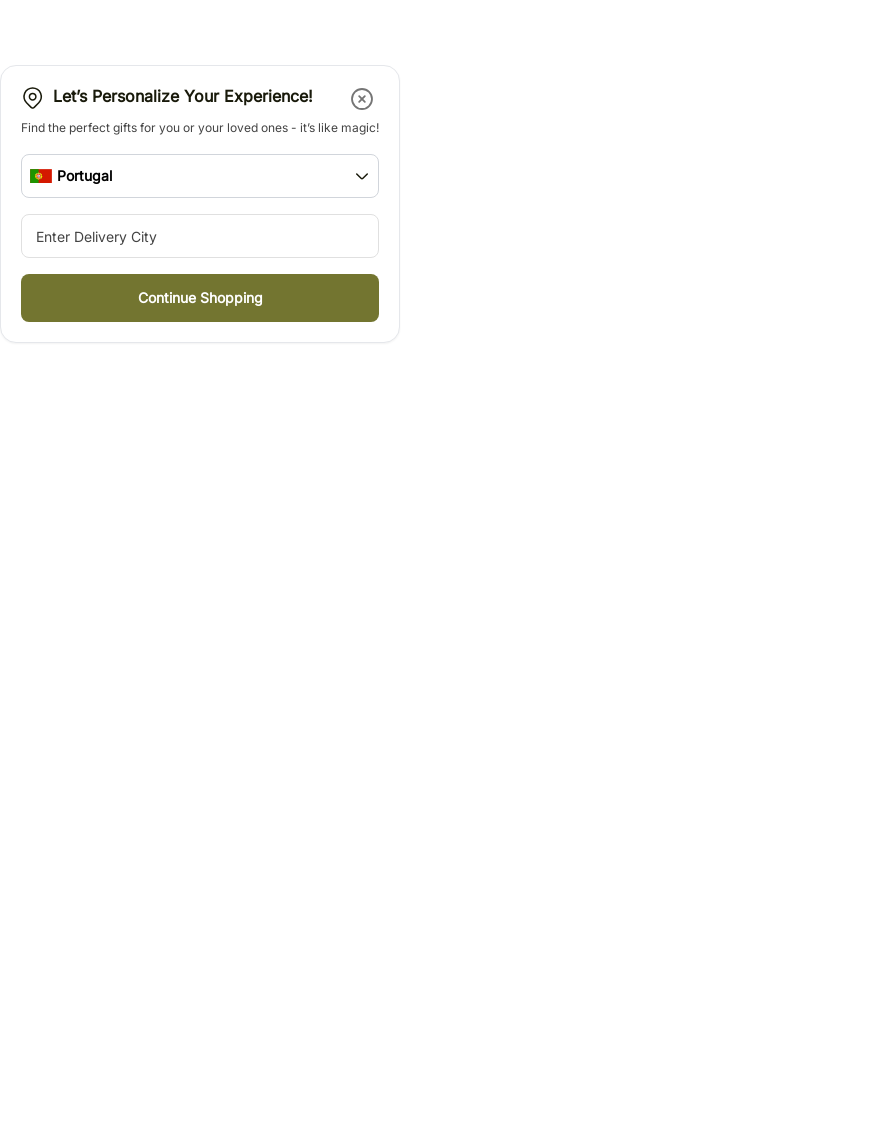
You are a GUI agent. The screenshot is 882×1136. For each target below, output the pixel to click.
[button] (363, 99)
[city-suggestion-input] (200, 236)
